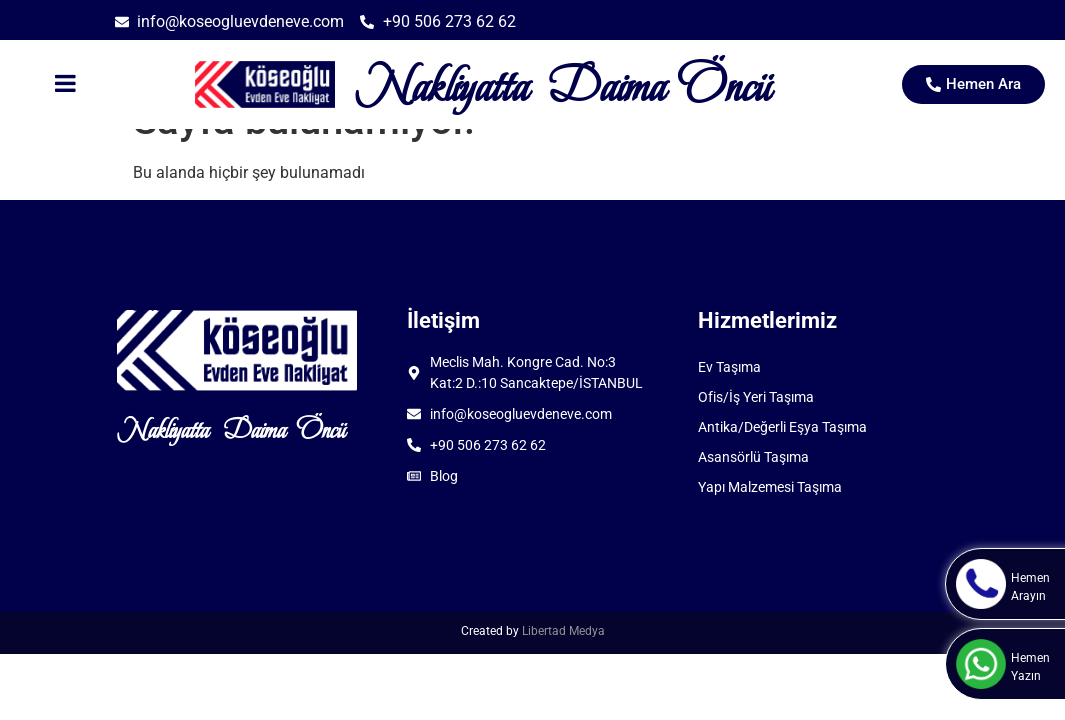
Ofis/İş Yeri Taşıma (756, 397)
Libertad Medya (563, 631)
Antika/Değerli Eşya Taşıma (782, 427)
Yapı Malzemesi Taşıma (770, 487)
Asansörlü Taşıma (753, 457)
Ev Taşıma (729, 367)
